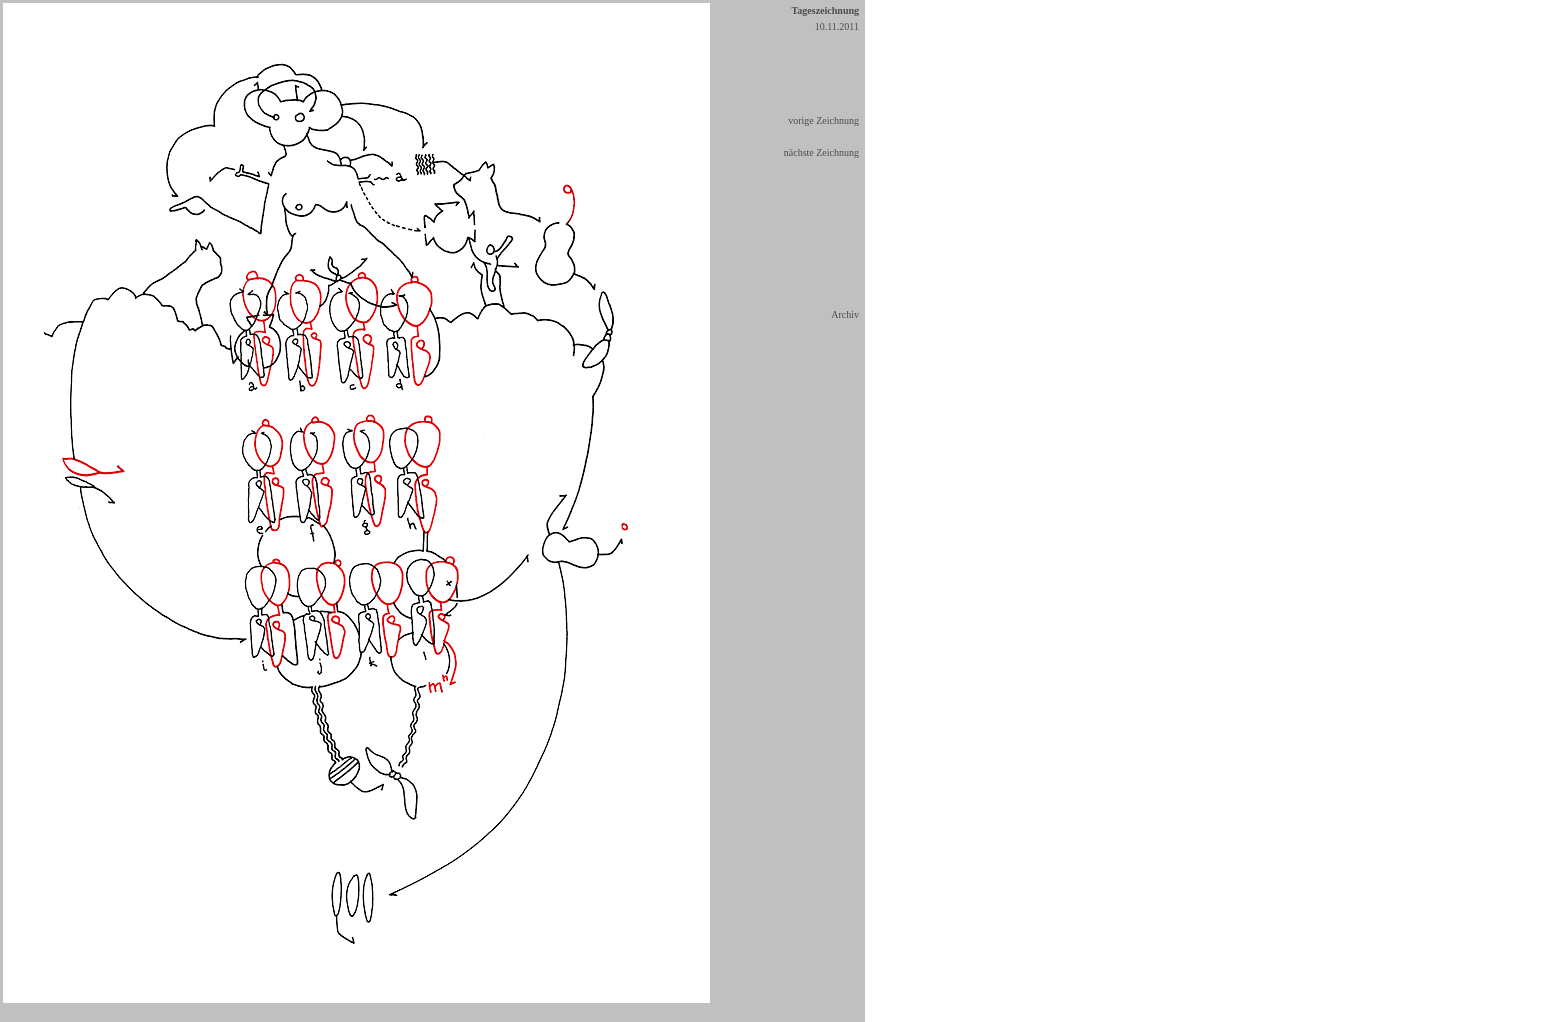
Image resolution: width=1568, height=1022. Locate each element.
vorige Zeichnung (823, 120)
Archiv (845, 314)
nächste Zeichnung (821, 152)
